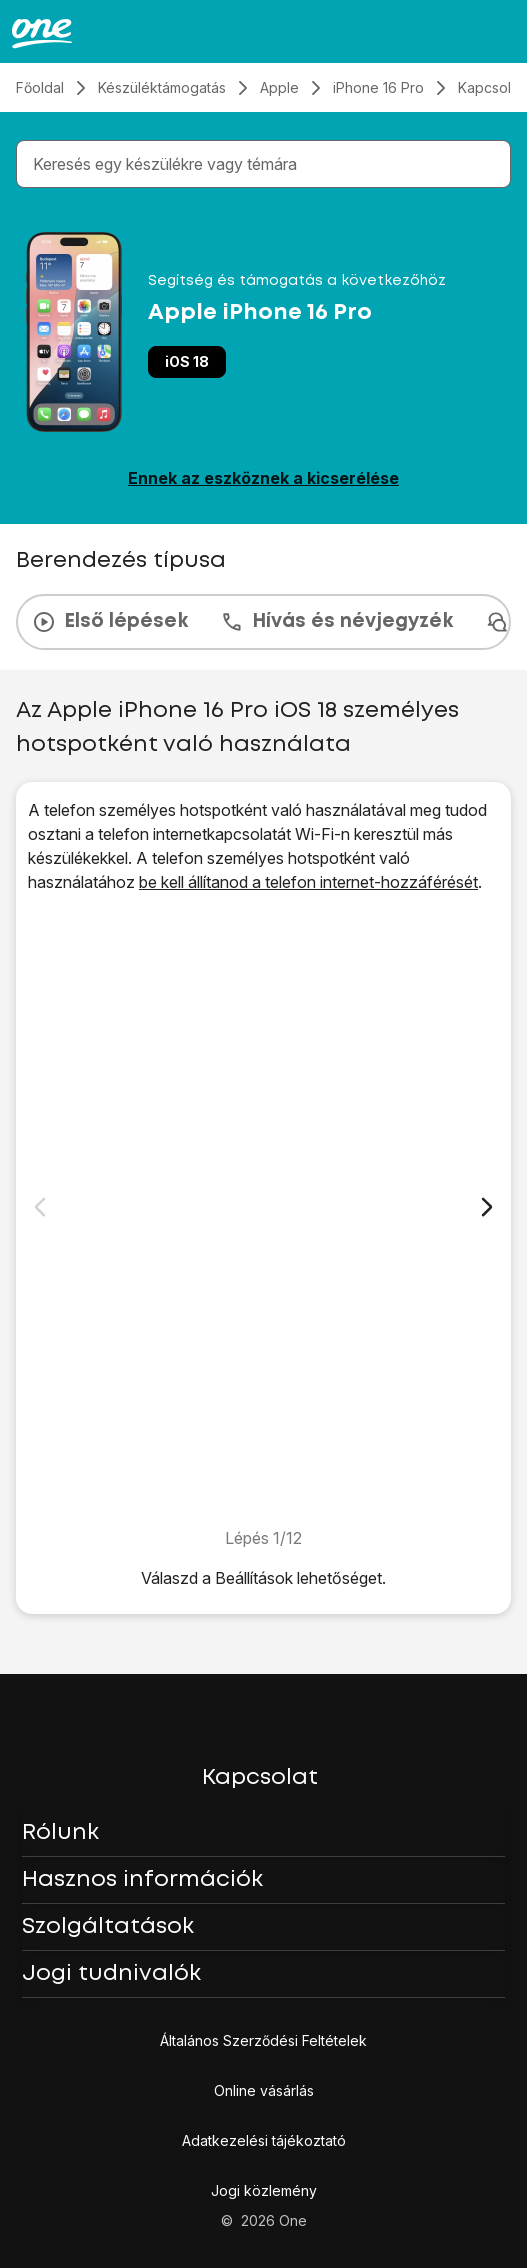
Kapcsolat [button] (260, 1778)
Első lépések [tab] (110, 622)
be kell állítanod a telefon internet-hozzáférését (308, 882)
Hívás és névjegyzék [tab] (336, 622)
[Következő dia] (487, 1207)
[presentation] (263, 622)
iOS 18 (187, 361)
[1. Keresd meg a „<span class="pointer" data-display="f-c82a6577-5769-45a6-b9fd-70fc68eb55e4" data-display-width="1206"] (263, 1210)
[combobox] (267, 164)
